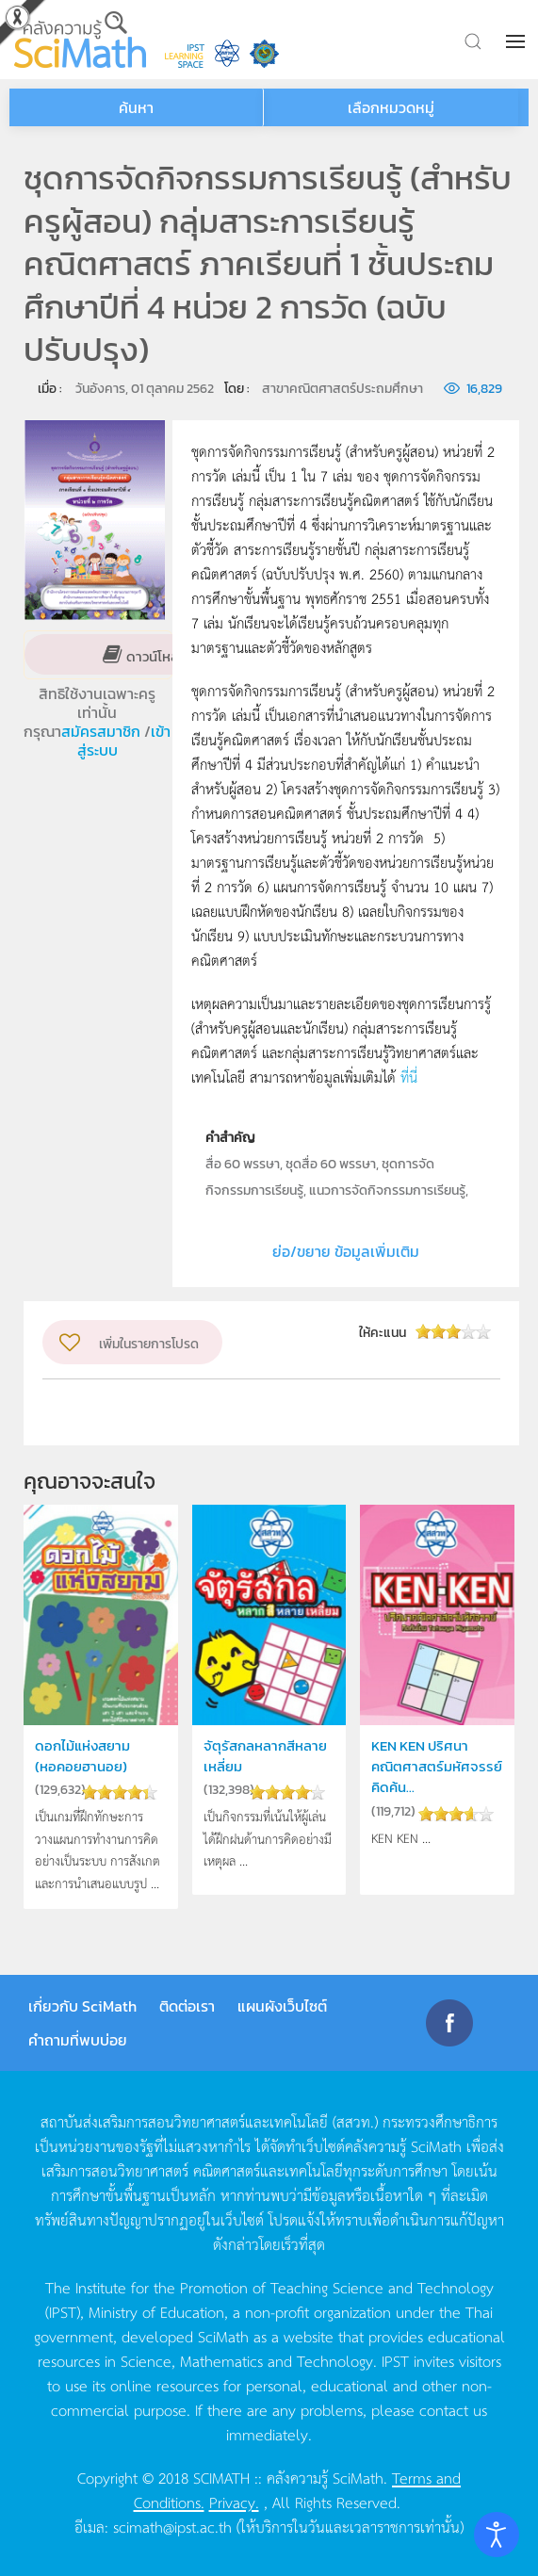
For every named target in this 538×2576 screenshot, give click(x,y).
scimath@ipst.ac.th (172, 2526)
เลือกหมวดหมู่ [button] (391, 107)
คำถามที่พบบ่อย (77, 2040)
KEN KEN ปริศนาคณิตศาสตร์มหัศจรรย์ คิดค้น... (436, 1767)
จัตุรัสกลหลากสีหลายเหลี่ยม (265, 1756)
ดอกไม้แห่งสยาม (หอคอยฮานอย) (82, 1756)
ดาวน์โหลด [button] (155, 655)
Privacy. (234, 2501)
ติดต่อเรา (187, 2006)
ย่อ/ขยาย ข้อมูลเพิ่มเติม (345, 1251)
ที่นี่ (408, 1076)
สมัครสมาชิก (102, 731)
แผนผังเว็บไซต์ (282, 2006)
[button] (517, 41)
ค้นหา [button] (136, 107)
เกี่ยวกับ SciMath (82, 2006)
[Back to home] (80, 39)
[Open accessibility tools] (496, 2534)
